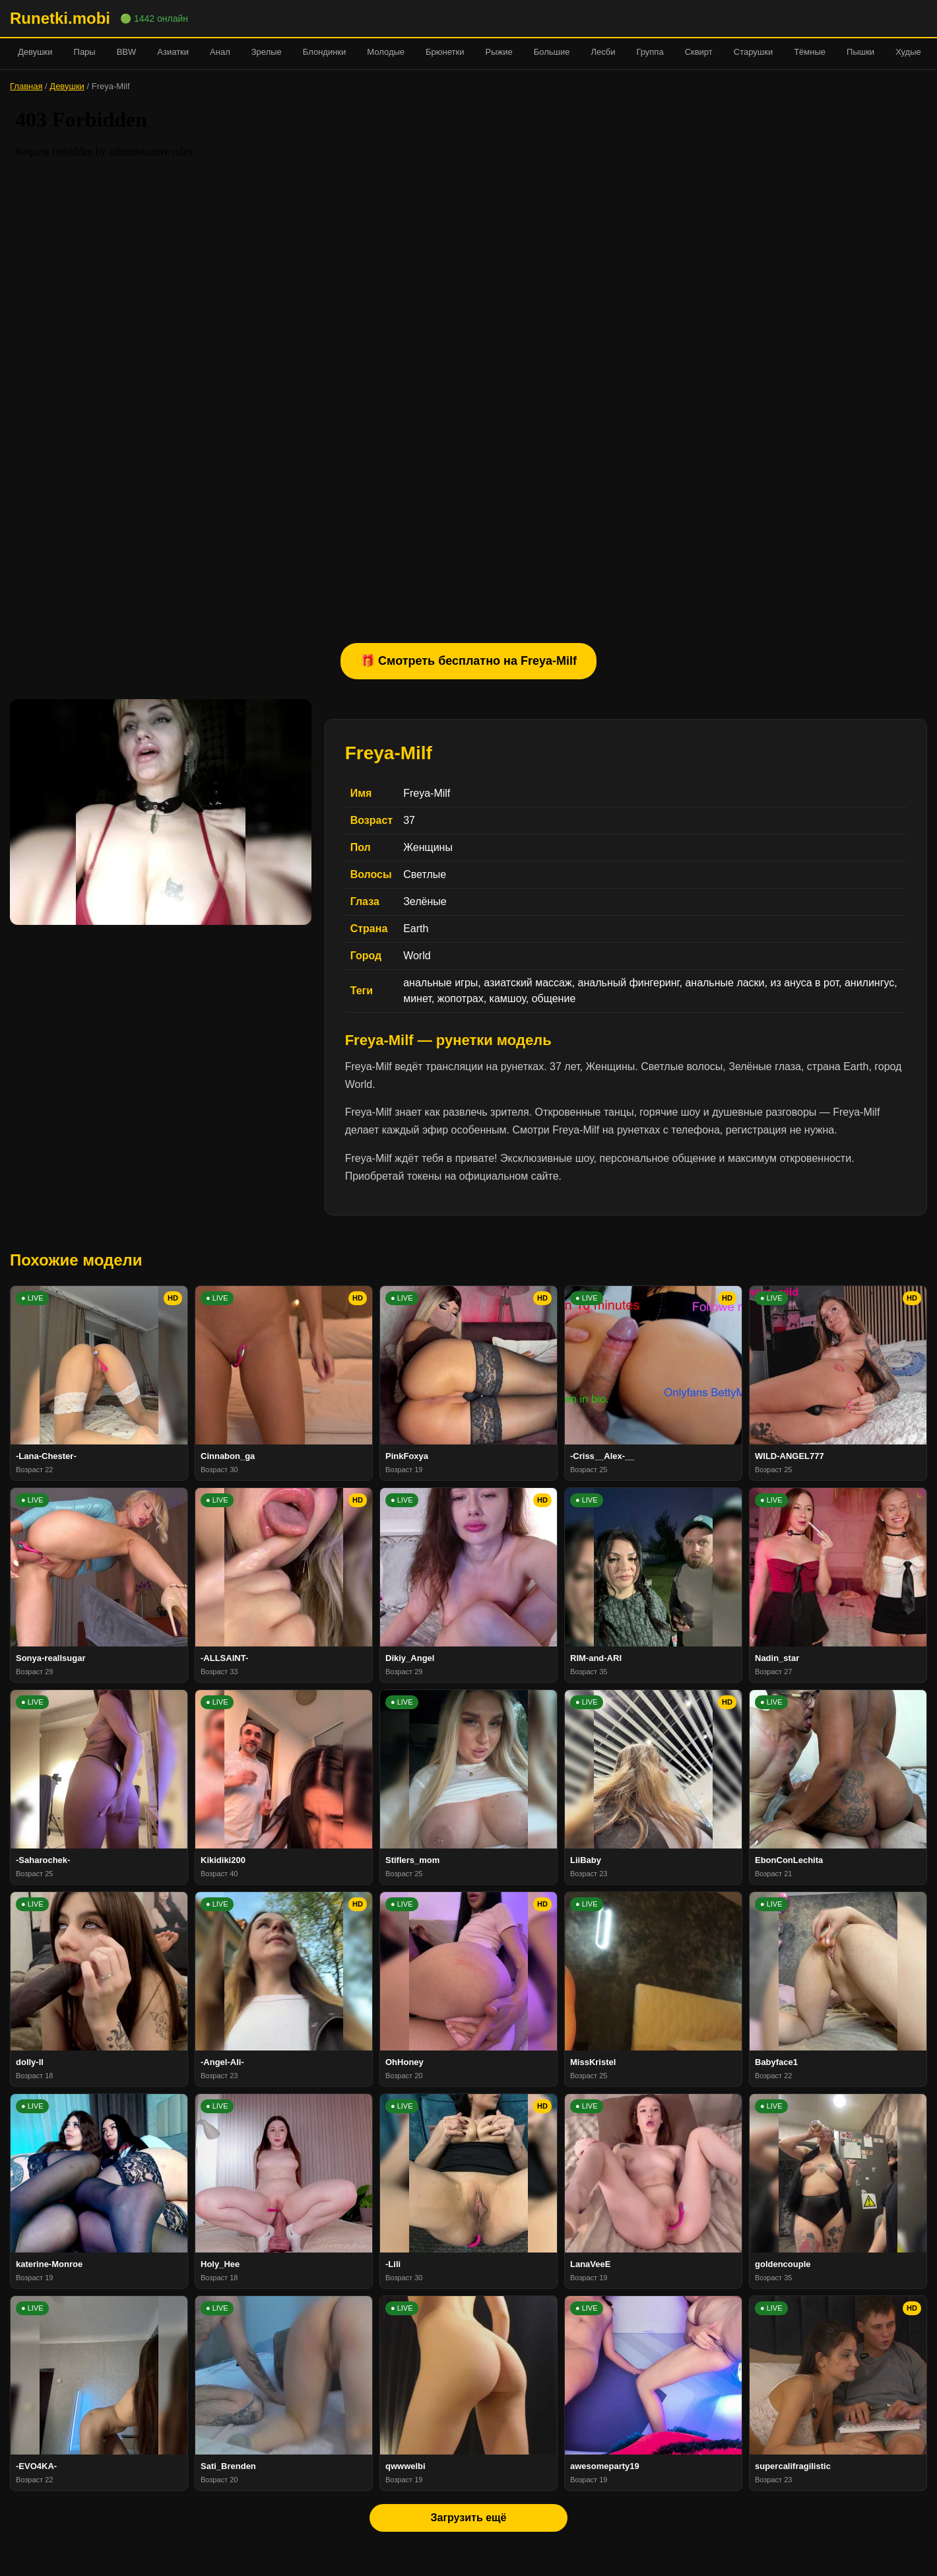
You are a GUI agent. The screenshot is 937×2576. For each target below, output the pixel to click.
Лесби (603, 52)
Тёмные (809, 52)
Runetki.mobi (60, 18)
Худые (908, 52)
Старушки (753, 52)
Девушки (35, 52)
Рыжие (498, 52)
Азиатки (173, 52)
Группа (649, 52)
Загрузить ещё (468, 2517)
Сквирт (699, 52)
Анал (220, 52)
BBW (127, 52)
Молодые (385, 52)
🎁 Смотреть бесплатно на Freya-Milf (468, 660)
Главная (26, 86)
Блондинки (324, 52)
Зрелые (266, 52)
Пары (85, 52)
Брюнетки (445, 52)
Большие (552, 52)
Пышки (860, 52)
